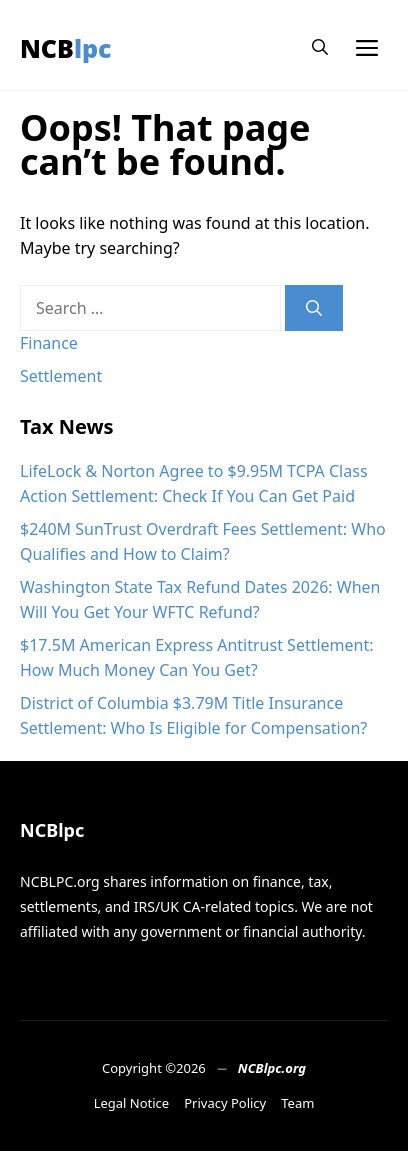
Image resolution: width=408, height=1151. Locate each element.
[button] (320, 47)
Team (297, 1103)
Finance (49, 343)
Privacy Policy (225, 1103)
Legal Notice (132, 1103)
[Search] (314, 308)
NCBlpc (66, 48)
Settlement (61, 376)
